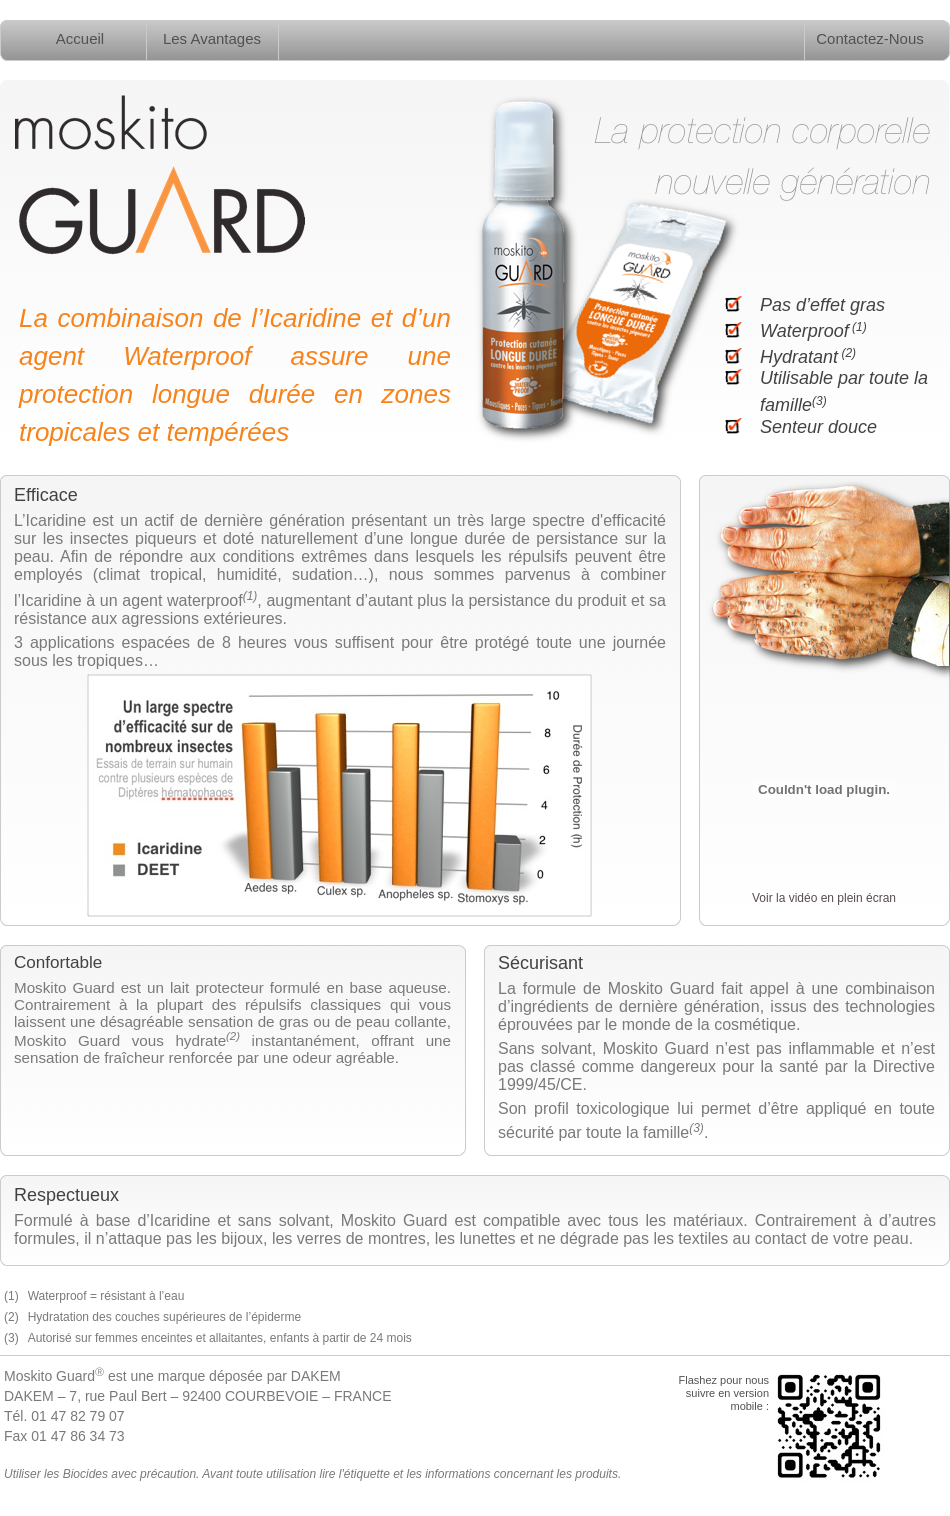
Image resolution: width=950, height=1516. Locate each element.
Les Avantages (212, 38)
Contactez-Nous (870, 38)
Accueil (80, 38)
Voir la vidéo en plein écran (824, 898)
